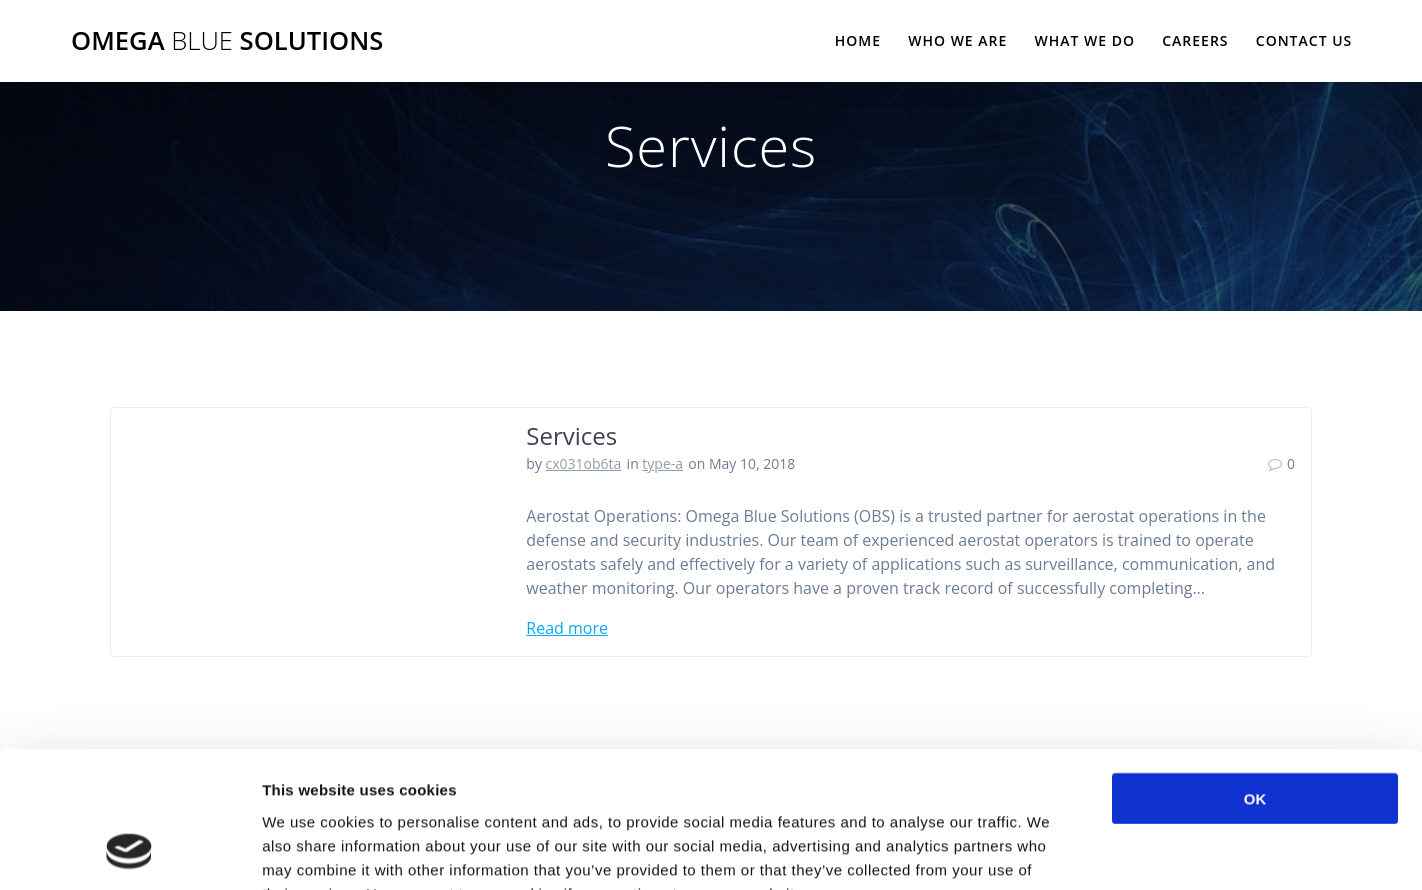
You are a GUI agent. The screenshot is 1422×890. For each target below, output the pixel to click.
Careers (1195, 40)
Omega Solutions (227, 41)
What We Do (1085, 40)
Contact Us (1304, 40)
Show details (1049, 850)
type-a (662, 463)
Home (858, 40)
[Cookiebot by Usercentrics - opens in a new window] (129, 851)
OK (1255, 674)
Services (571, 435)
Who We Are (957, 40)
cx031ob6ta (584, 463)
